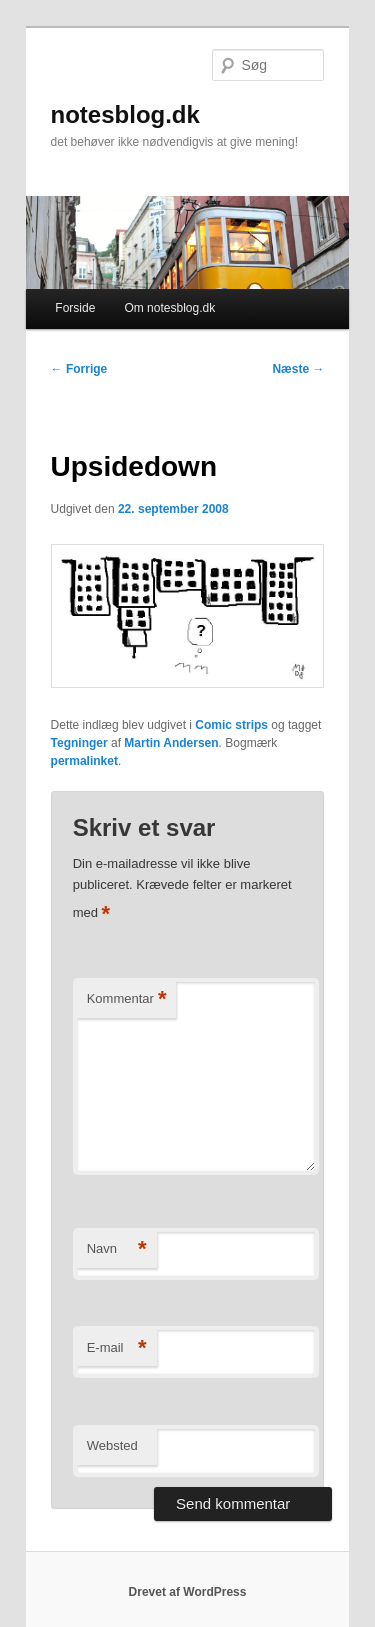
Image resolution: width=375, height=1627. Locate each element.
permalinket (84, 761)
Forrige (79, 369)
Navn (117, 1249)
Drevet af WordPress (188, 1592)
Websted (112, 1445)
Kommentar (127, 999)
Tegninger (79, 743)
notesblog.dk (125, 114)
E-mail (117, 1348)
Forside (75, 308)
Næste (298, 369)
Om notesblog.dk (169, 308)
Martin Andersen (171, 743)
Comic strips (231, 725)
